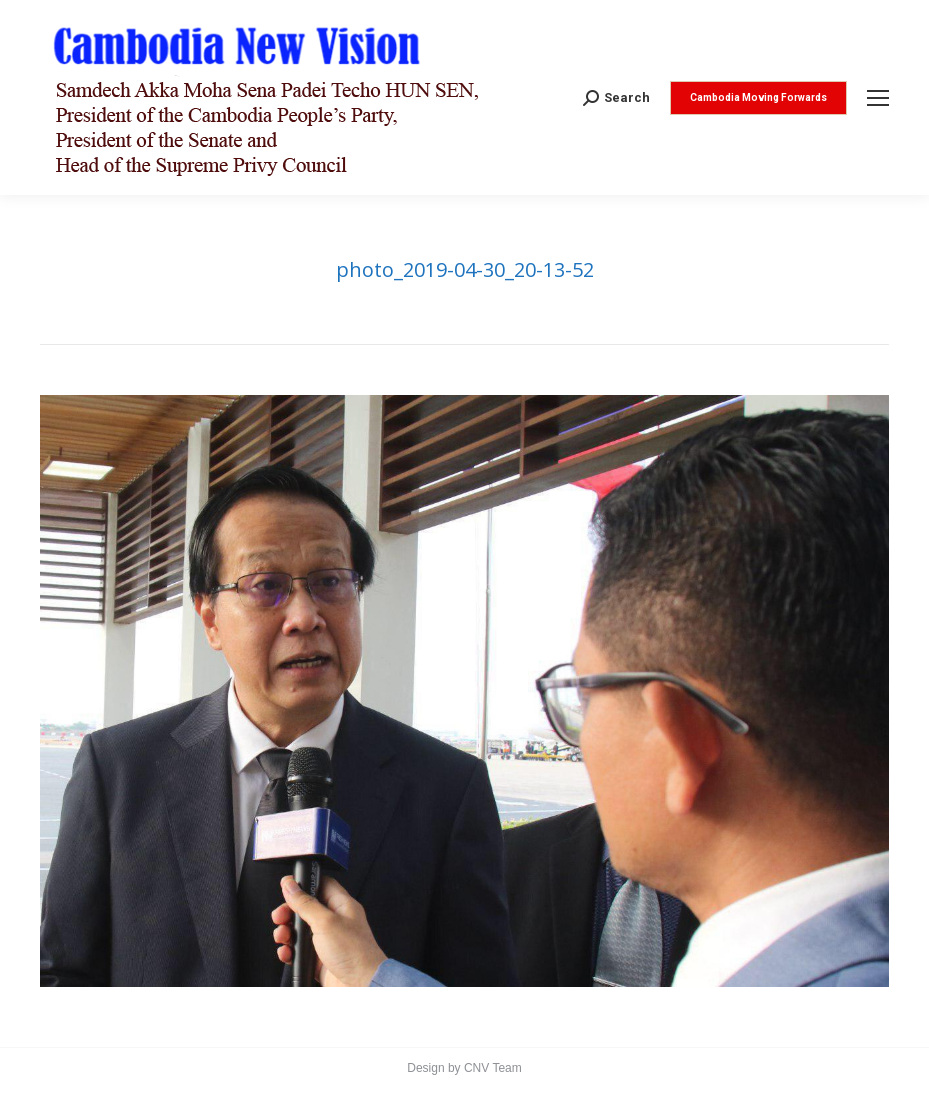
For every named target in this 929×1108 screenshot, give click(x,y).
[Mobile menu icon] (878, 98)
